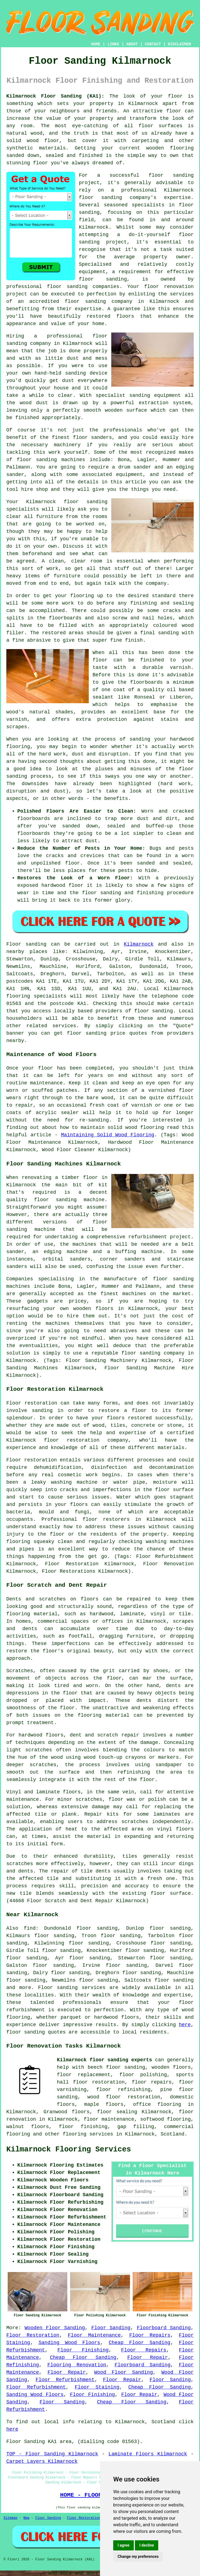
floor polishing (143, 2075)
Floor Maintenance (94, 2335)
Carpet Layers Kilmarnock (41, 2461)
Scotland (172, 2134)
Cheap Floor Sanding (139, 2342)
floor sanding (103, 279)
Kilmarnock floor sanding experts (104, 2060)
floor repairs (152, 2082)
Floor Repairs (149, 2335)
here (185, 2024)
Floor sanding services (71, 1987)
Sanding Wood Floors (69, 2342)
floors (72, 1792)
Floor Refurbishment (64, 2380)
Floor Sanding (110, 2328)
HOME (96, 44)
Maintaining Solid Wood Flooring (107, 1135)
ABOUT (132, 44)
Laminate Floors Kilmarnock (148, 2454)
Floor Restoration (32, 2335)
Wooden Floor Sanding (55, 2328)
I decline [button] (146, 2545)
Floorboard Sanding (164, 2328)
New (26, 2518)
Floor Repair (147, 2357)
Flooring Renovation (76, 2365)
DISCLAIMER (179, 44)
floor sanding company (98, 301)
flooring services (88, 2134)
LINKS (113, 44)
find (29, 1928)
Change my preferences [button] (138, 2556)
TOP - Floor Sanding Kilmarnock (52, 2454)
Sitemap (10, 2518)
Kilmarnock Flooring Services (68, 2149)
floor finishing (83, 2126)
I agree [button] (123, 2545)
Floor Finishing (83, 2350)
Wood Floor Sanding (123, 2372)
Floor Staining (97, 2387)
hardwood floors (41, 1735)
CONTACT (153, 44)
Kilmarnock (139, 944)
